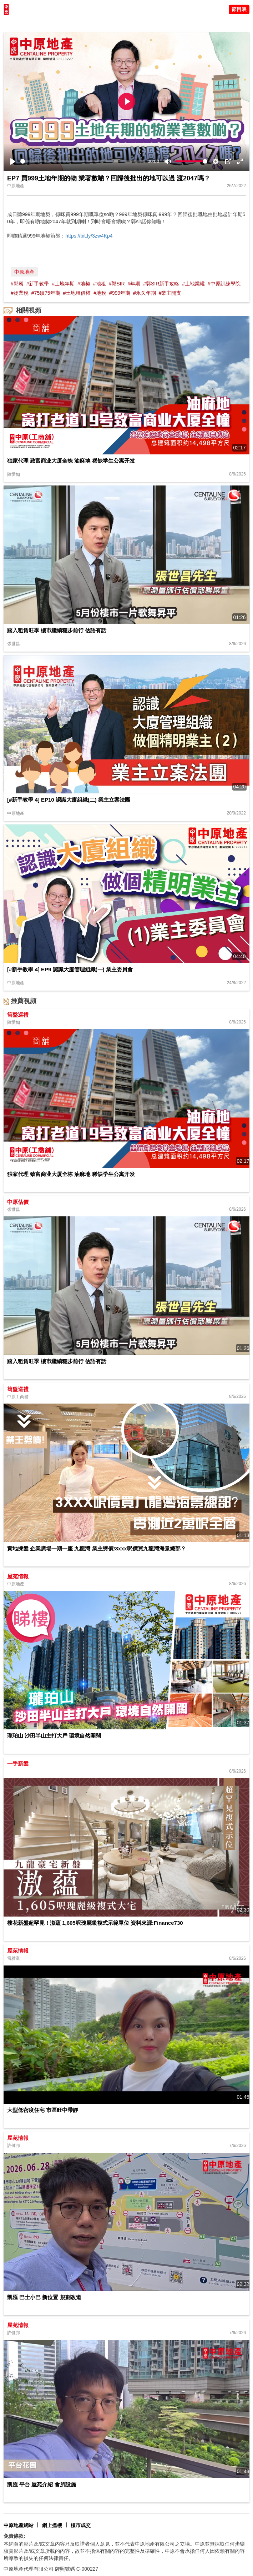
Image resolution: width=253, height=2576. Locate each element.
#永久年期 (144, 293)
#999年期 (119, 293)
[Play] (13, 161)
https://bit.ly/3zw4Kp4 (88, 236)
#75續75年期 (45, 293)
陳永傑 (36, 23)
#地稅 (99, 293)
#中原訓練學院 (224, 284)
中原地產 (24, 272)
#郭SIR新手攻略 (161, 284)
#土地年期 (63, 284)
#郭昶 (17, 284)
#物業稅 (20, 293)
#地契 (83, 284)
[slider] (82, 161)
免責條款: (14, 2536)
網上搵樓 (52, 2525)
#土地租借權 (77, 293)
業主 (97, 23)
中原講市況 (76, 23)
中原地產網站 (19, 2525)
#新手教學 (37, 284)
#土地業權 (193, 284)
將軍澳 (53, 23)
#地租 (99, 284)
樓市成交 (81, 2525)
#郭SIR (116, 284)
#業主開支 (170, 293)
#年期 (133, 284)
